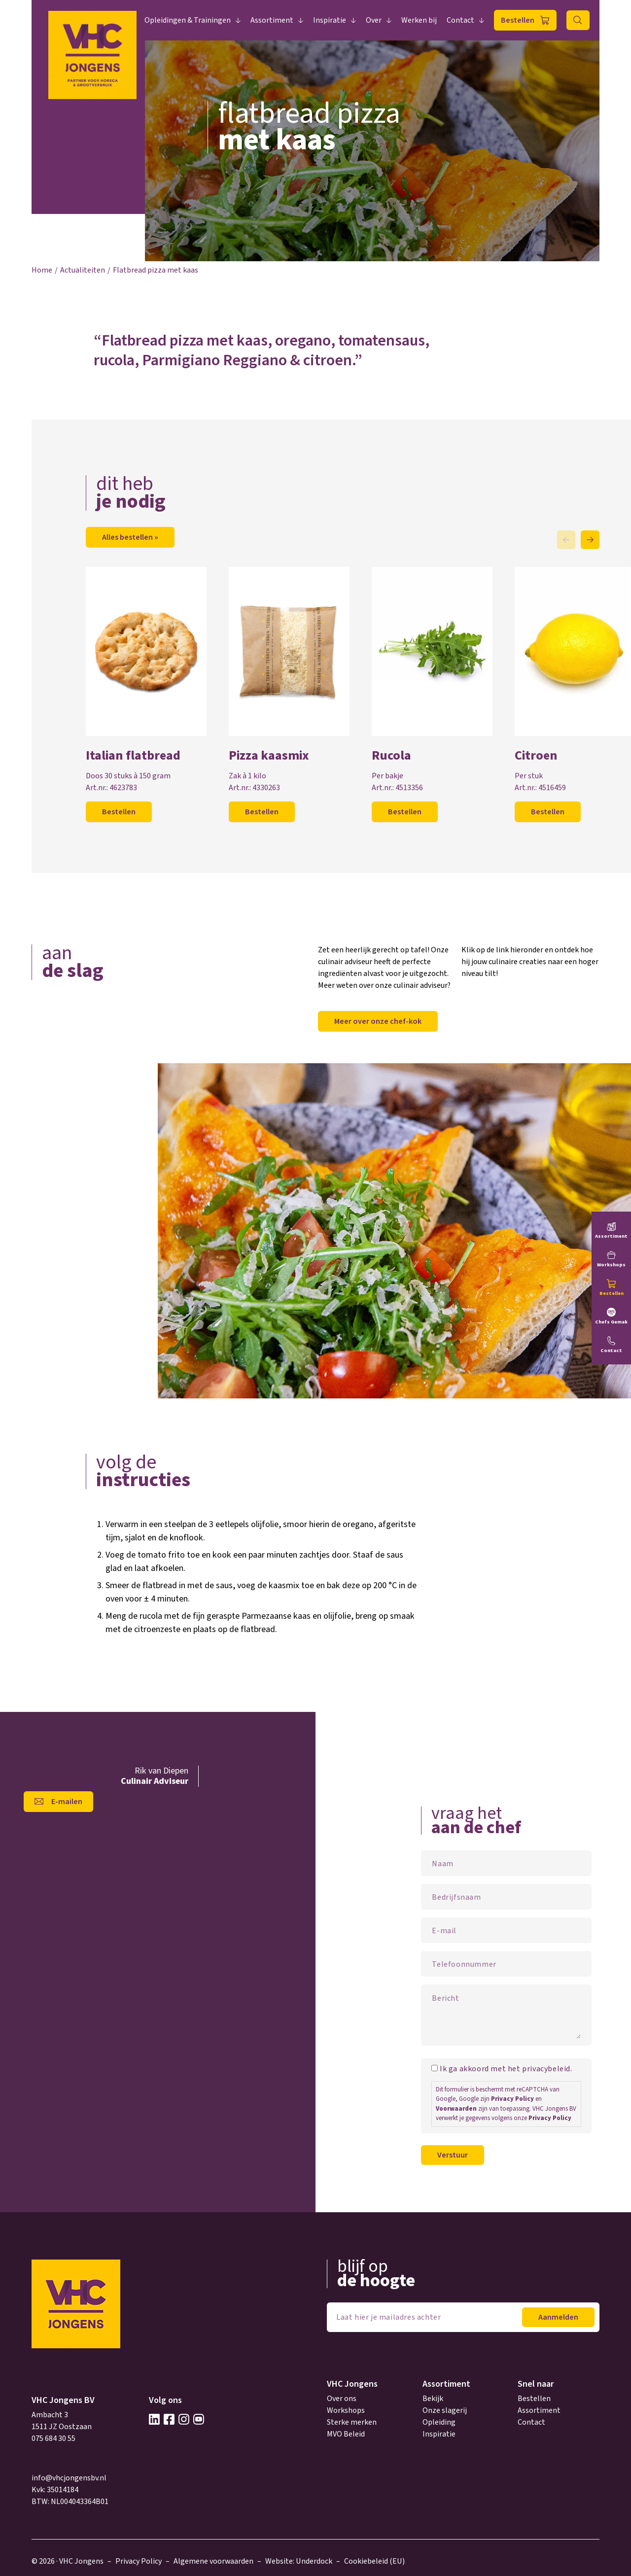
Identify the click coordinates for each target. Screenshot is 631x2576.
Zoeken (578, 20)
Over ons (341, 2398)
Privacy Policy (512, 2098)
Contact (460, 20)
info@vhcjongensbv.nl (69, 2477)
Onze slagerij (444, 2410)
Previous (566, 539)
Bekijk (432, 2398)
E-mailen (66, 1801)
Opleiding (439, 2422)
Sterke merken (352, 2422)
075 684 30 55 (53, 2438)
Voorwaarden (456, 2108)
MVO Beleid (346, 2434)
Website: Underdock (298, 2561)
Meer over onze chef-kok (377, 1021)
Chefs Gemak (611, 1321)
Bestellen (517, 20)
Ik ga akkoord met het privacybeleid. (506, 2068)
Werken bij (419, 20)
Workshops (346, 2410)
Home (42, 270)
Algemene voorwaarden (213, 2561)
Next (590, 539)
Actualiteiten (82, 270)
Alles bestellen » (130, 537)
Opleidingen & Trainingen (187, 20)
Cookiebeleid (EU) (374, 2561)
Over (374, 20)
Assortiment (271, 20)
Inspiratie (329, 20)
